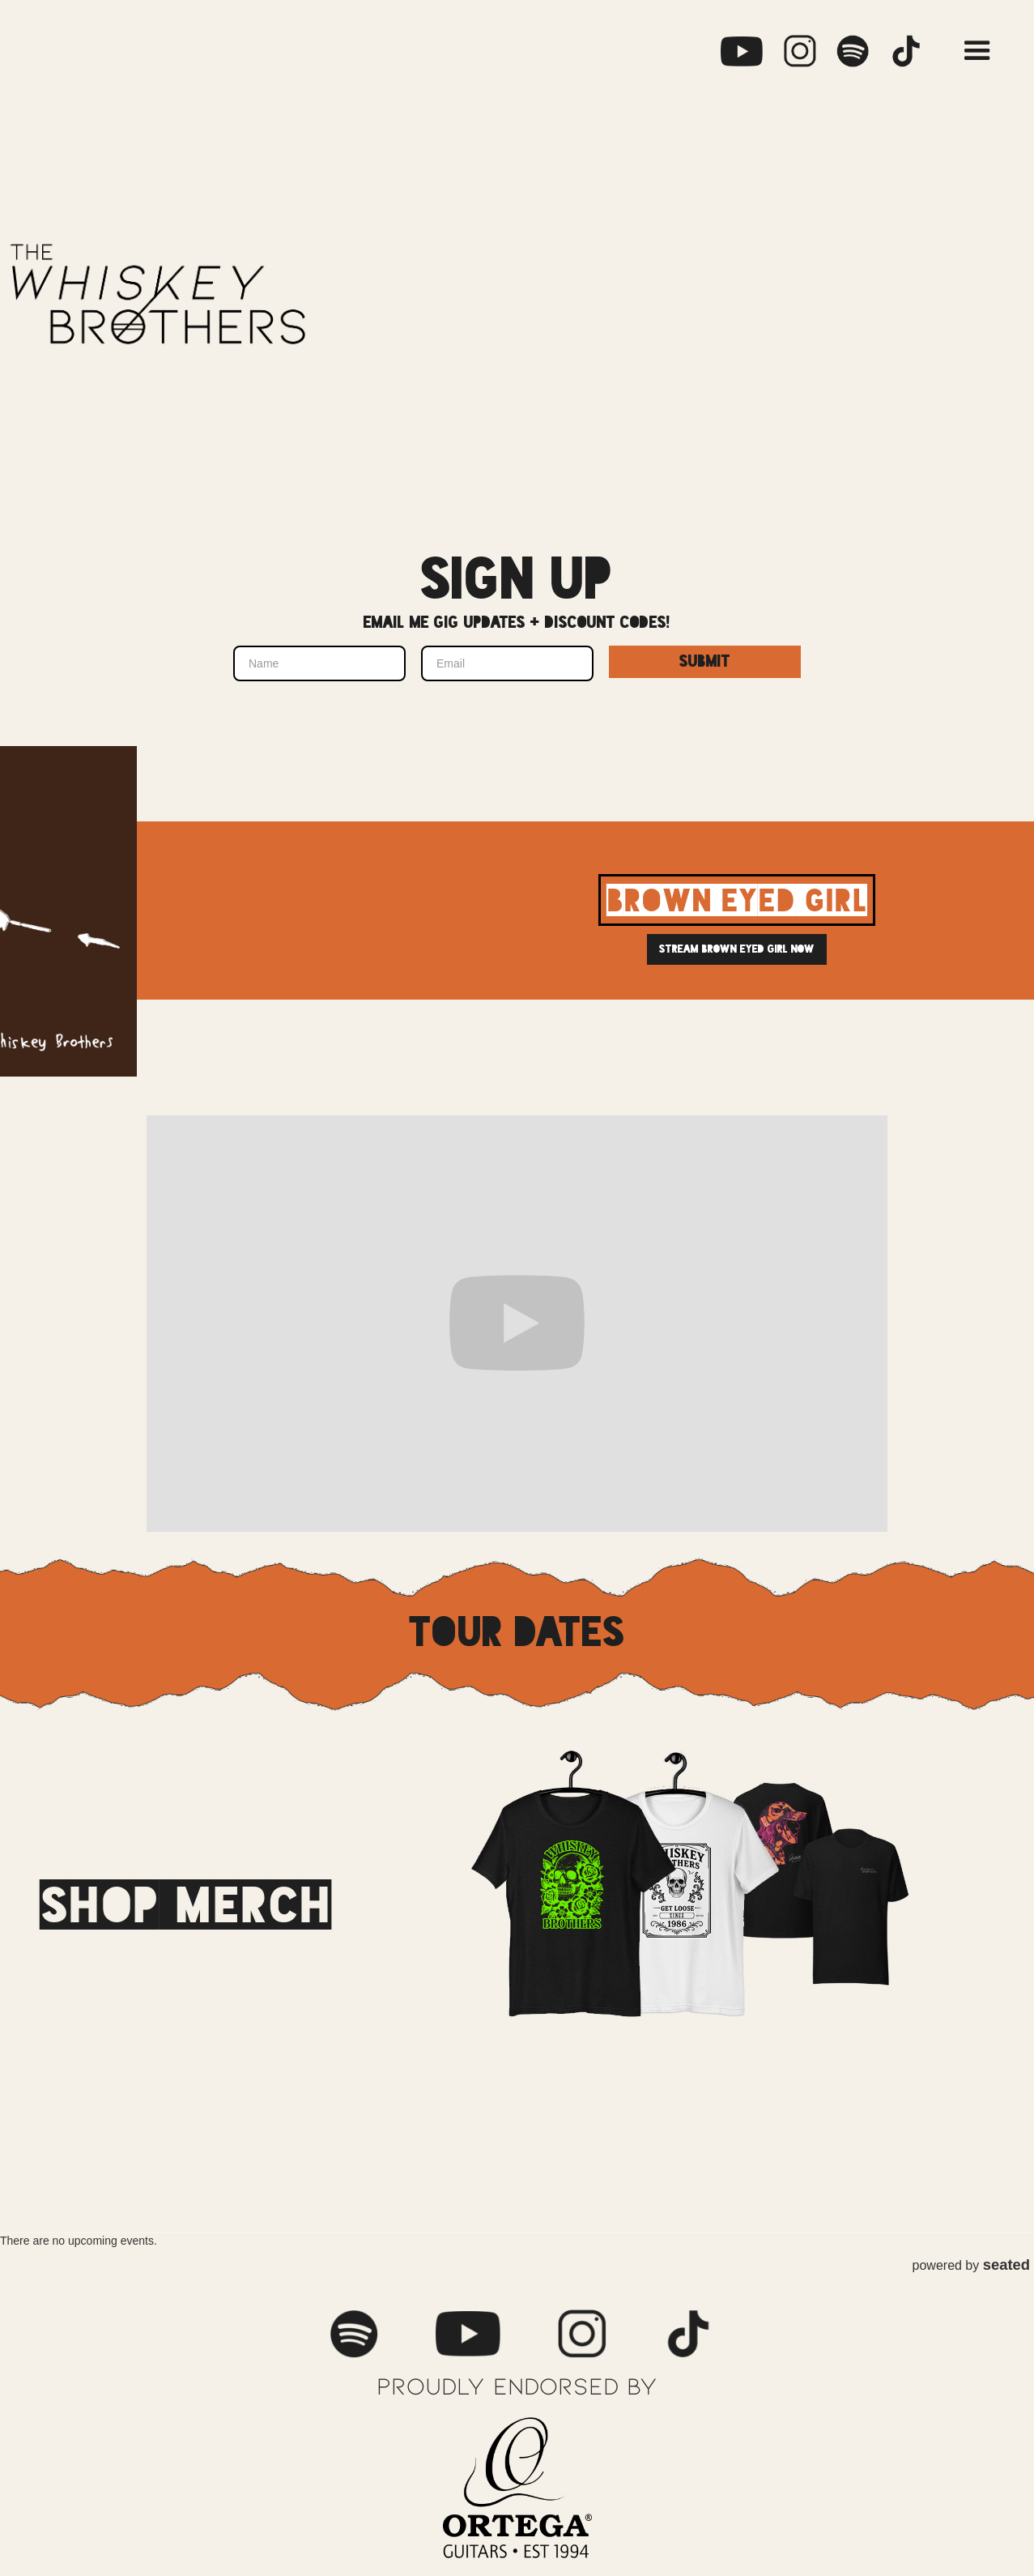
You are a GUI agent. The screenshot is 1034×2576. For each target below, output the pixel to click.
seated (1006, 2264)
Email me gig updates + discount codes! (517, 622)
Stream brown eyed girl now (737, 949)
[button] (977, 51)
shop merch (185, 1904)
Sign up (517, 580)
